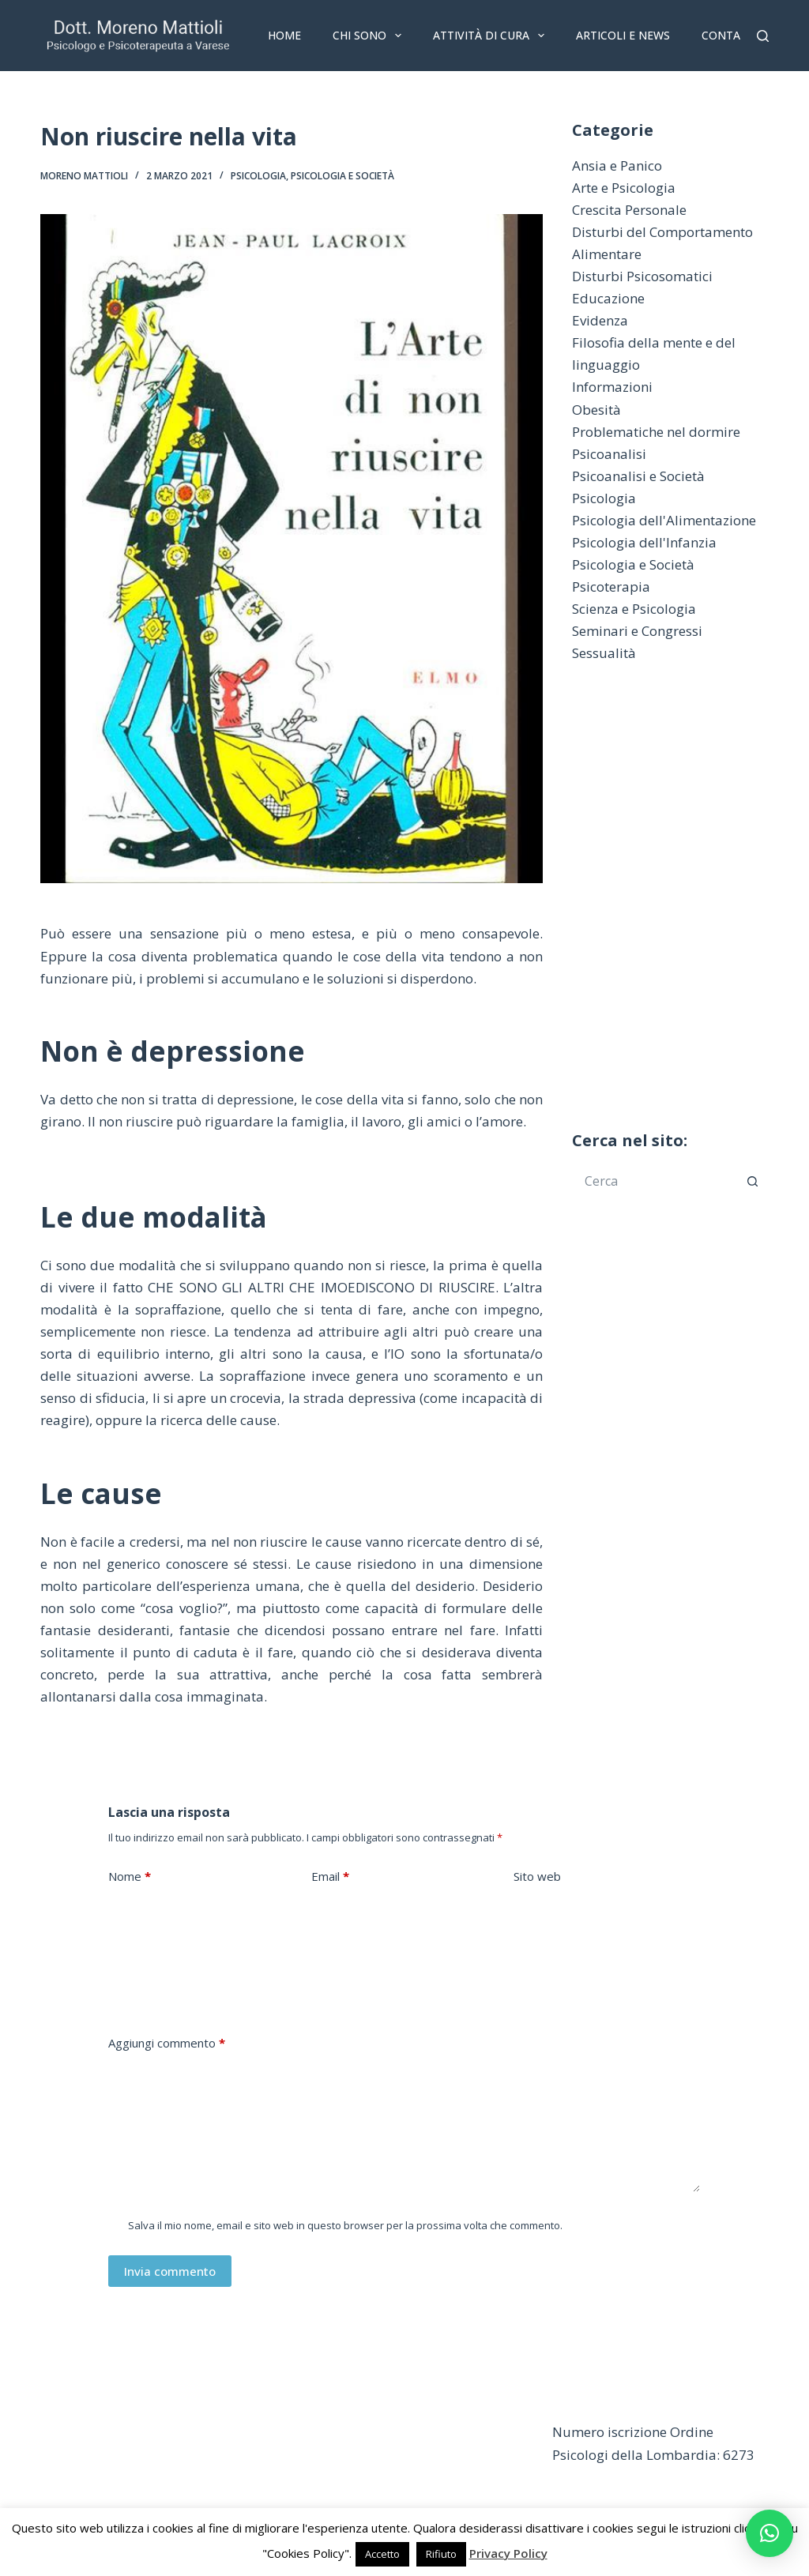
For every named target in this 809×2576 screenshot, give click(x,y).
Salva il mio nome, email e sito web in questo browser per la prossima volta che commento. (345, 2225)
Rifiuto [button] (441, 2554)
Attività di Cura (492, 35)
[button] (769, 2533)
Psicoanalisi (609, 454)
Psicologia (258, 175)
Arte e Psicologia (623, 188)
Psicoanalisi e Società (638, 476)
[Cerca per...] (654, 1181)
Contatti (730, 35)
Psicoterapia (611, 586)
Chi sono (370, 35)
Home (284, 35)
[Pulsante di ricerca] (753, 1181)
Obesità (596, 410)
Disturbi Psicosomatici (642, 276)
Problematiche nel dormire (656, 432)
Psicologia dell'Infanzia (644, 542)
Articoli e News (623, 35)
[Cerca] (763, 36)
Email (330, 1876)
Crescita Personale (629, 210)
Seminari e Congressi (637, 631)
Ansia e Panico (617, 165)
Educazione (608, 298)
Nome (129, 1876)
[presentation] (228, 1975)
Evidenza (600, 320)
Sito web (537, 1876)
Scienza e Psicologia (634, 609)
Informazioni (612, 387)
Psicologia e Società (342, 175)
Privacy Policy (508, 2553)
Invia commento (170, 2271)
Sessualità (604, 653)
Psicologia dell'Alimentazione (664, 520)
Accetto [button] (382, 2554)
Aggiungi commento (166, 2043)
